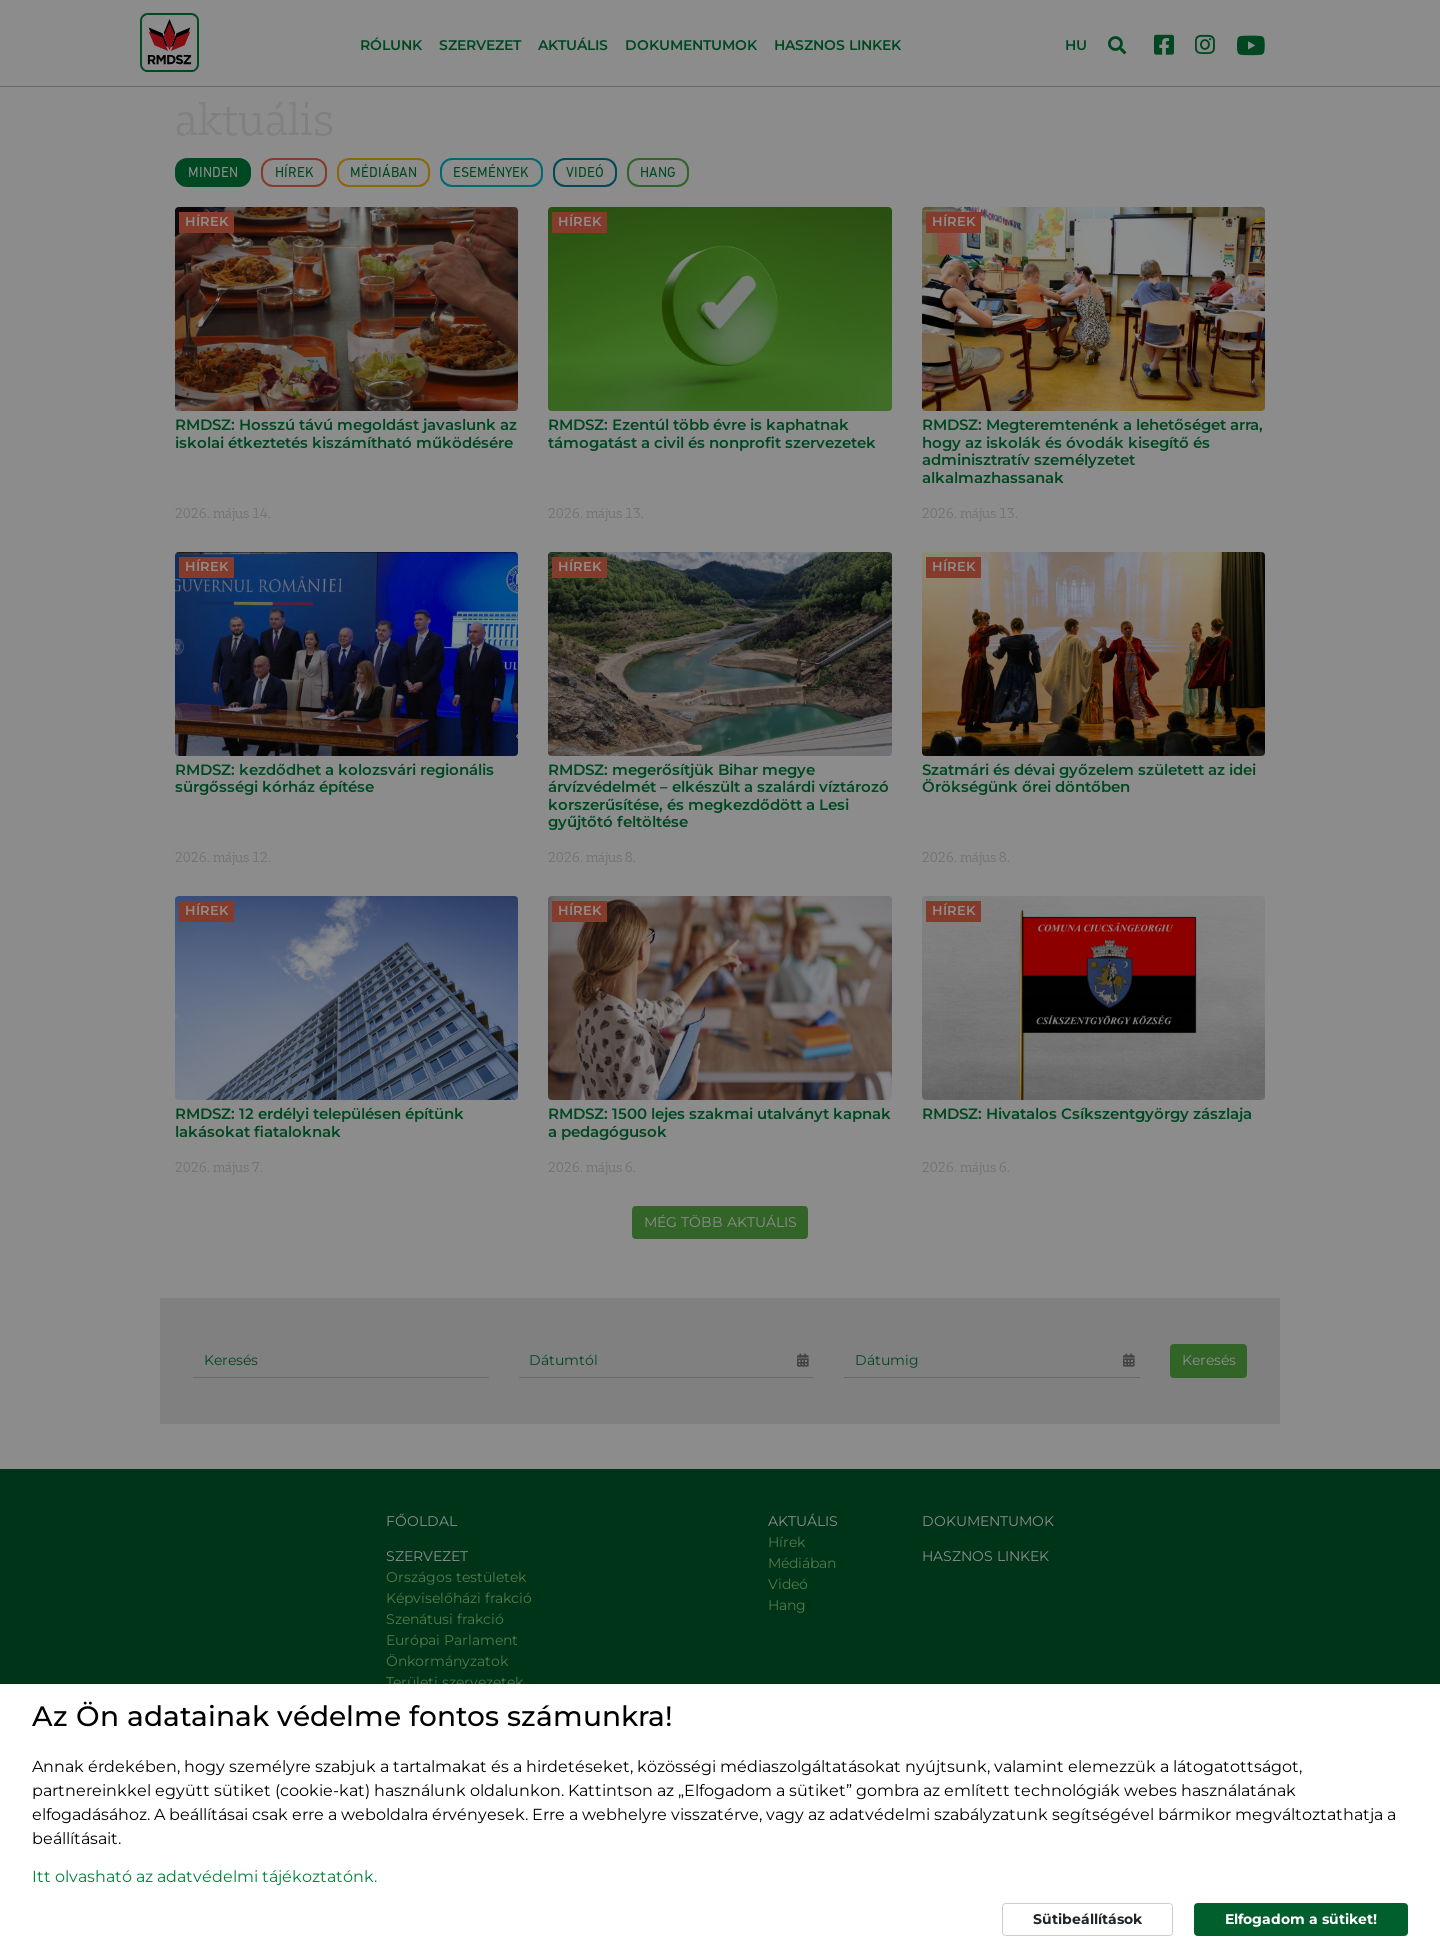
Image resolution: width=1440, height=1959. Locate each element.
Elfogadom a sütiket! (1301, 1919)
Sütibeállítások (1087, 1919)
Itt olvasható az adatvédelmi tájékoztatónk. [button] (204, 1876)
